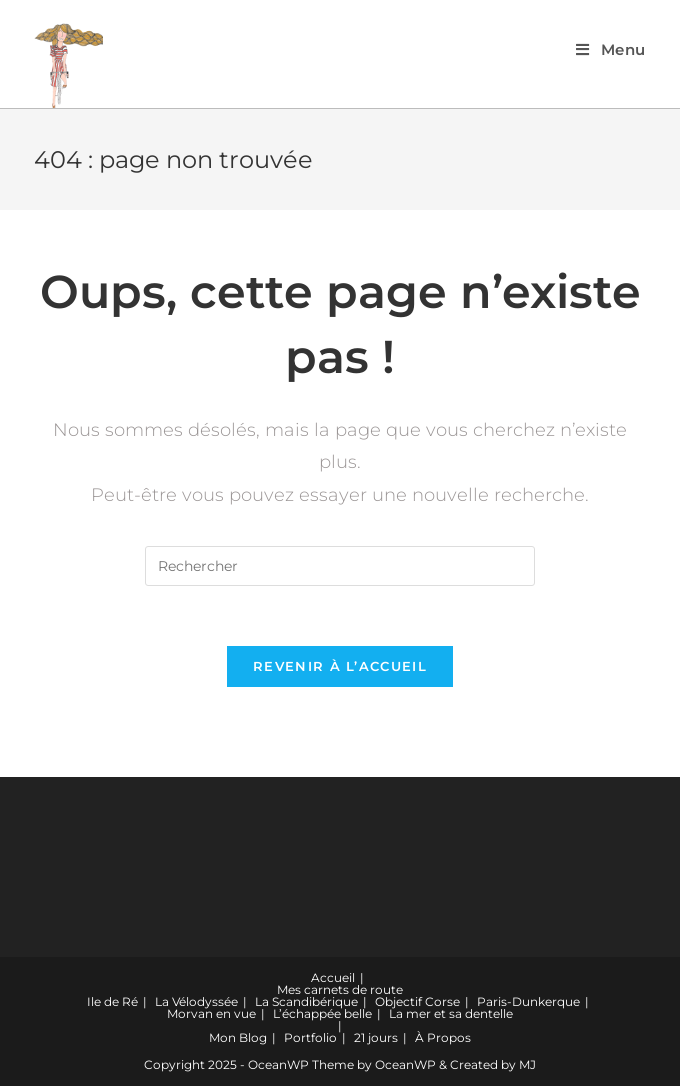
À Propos (443, 1037)
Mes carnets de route (340, 989)
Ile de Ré (112, 1001)
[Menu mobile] (611, 49)
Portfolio (310, 1037)
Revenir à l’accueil (340, 666)
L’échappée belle (322, 1013)
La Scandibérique (306, 1001)
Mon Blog (238, 1037)
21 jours (376, 1037)
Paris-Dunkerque (528, 1001)
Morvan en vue (211, 1013)
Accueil (333, 977)
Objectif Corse (417, 1001)
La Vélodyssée (196, 1001)
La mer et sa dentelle (451, 1013)
